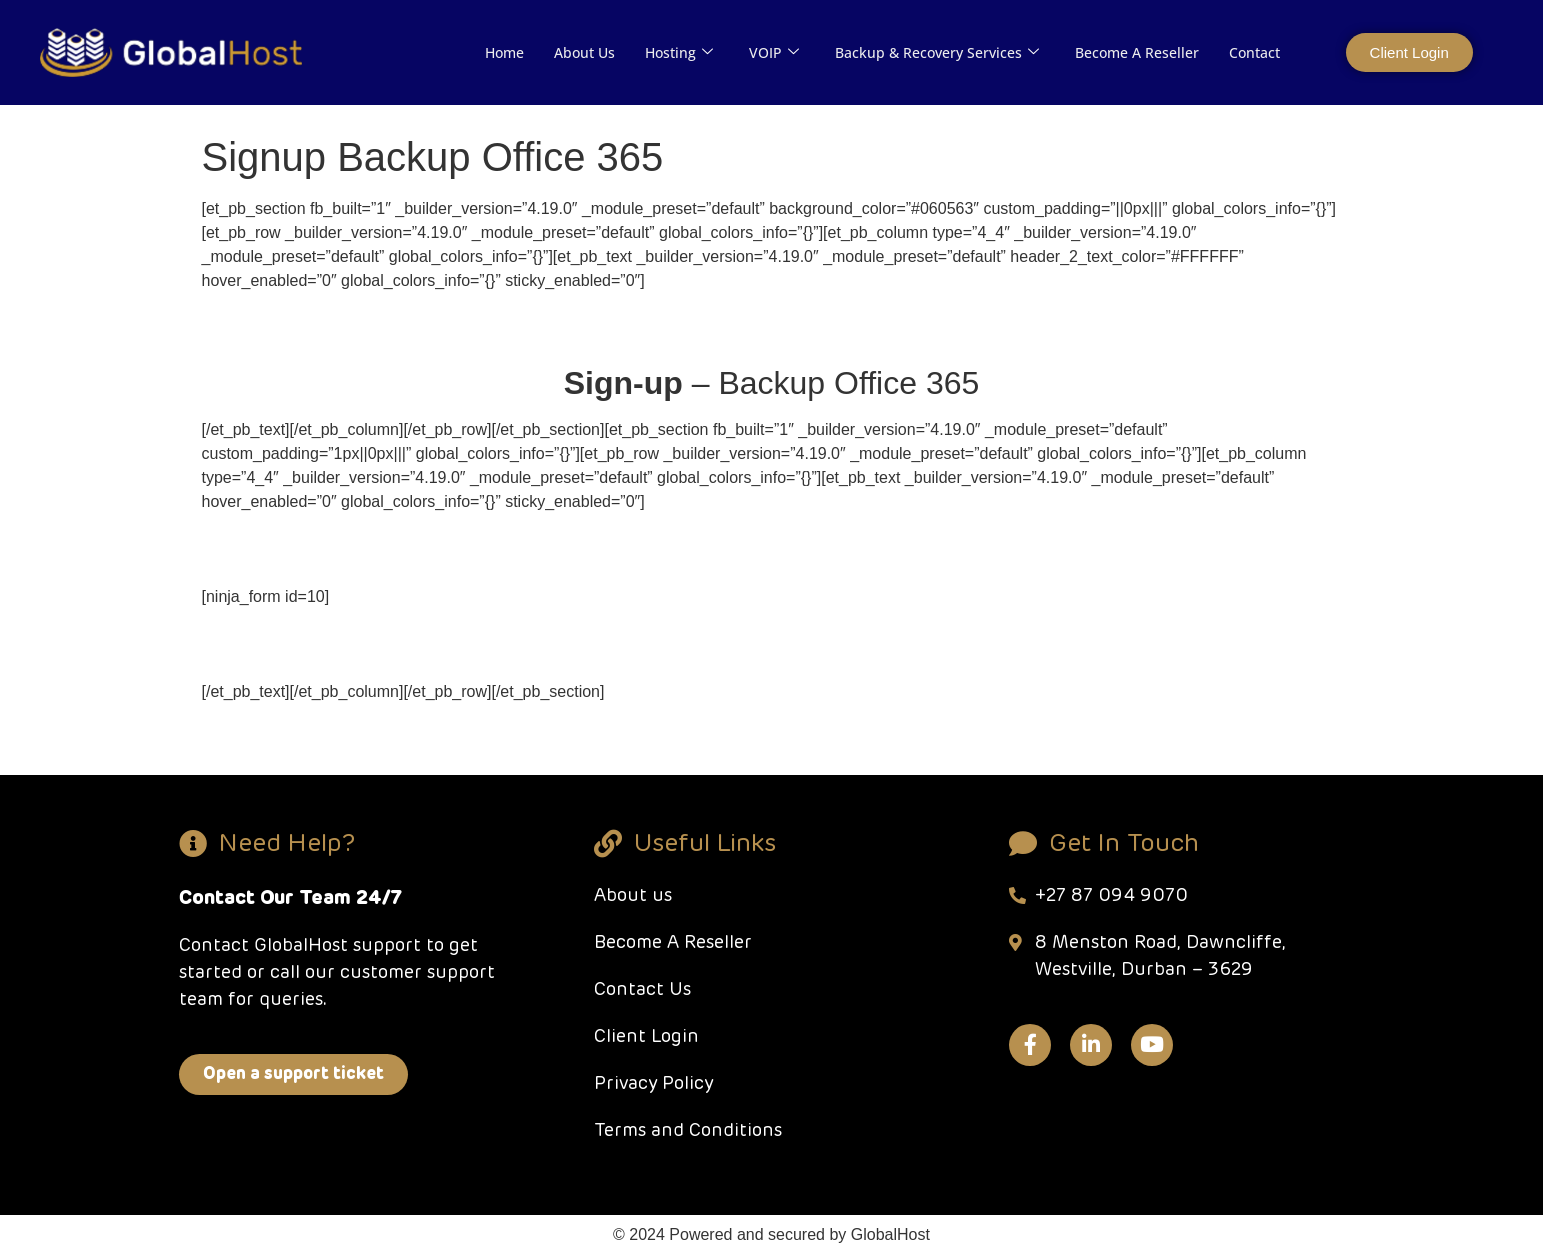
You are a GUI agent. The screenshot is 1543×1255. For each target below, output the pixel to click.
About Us (584, 52)
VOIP (774, 52)
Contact (1254, 52)
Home (504, 52)
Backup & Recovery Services (937, 52)
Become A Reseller (1137, 52)
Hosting (679, 52)
